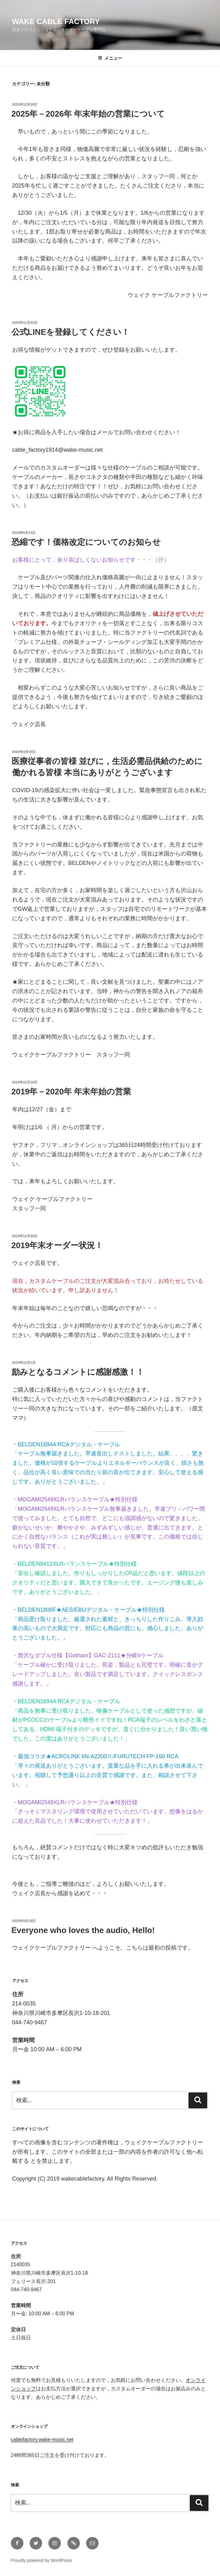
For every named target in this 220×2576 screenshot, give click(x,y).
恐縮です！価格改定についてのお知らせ (86, 542)
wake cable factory (56, 21)
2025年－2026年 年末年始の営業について (88, 113)
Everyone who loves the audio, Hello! (83, 1930)
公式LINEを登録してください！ (71, 332)
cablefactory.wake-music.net (42, 2439)
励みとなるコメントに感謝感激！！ (78, 1372)
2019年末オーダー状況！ (57, 1245)
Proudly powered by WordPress (41, 2560)
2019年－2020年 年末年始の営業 (71, 1091)
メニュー (110, 58)
